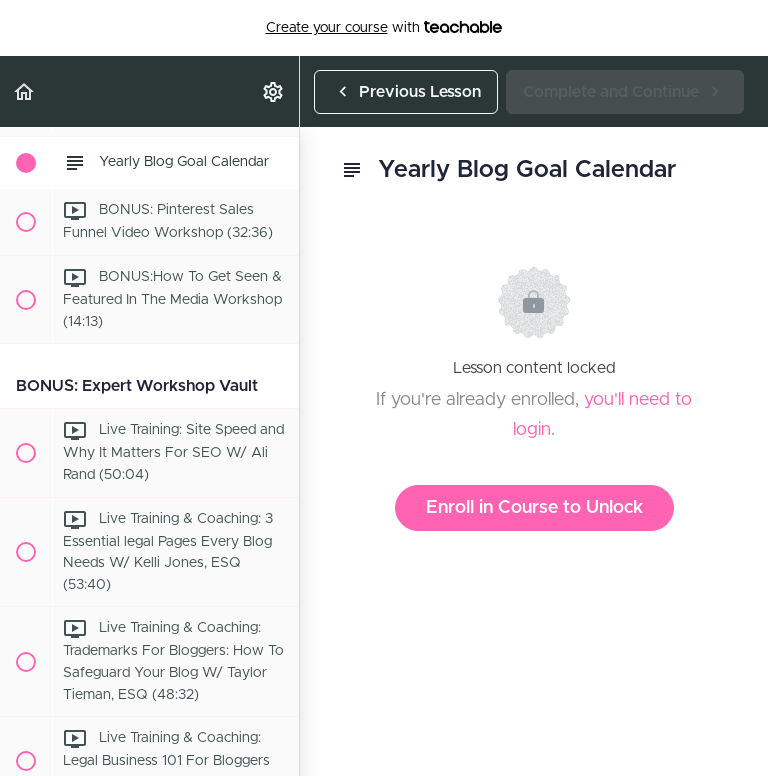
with (384, 28)
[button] (25, 91)
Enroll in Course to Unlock (534, 508)
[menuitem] (274, 91)
